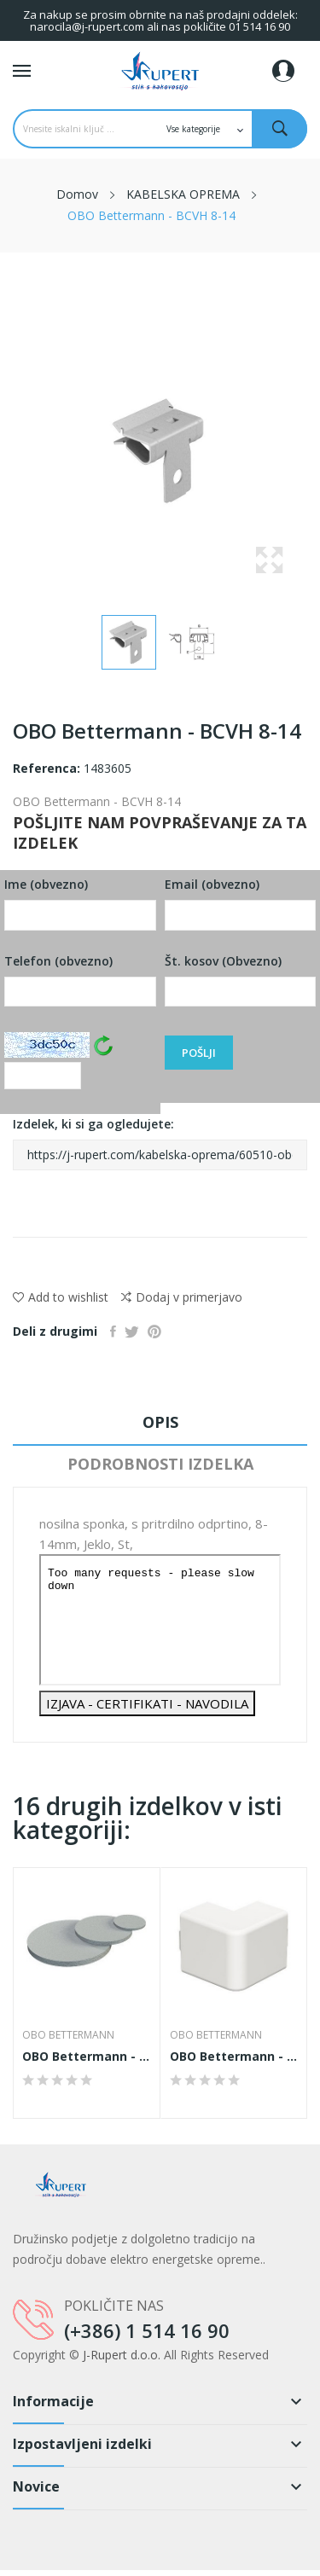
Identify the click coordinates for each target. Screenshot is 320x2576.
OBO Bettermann (68, 2035)
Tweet (131, 1331)
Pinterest (154, 1331)
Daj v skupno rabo (113, 1331)
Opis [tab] (160, 1422)
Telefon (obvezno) (80, 980)
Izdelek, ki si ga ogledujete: (160, 1143)
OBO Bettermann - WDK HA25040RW (234, 2056)
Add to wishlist (60, 1297)
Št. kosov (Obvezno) (241, 980)
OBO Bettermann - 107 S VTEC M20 (86, 2056)
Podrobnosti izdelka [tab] (160, 1463)
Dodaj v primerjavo (181, 1297)
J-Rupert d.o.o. (121, 2355)
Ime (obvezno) (80, 903)
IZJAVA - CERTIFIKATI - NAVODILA (147, 1703)
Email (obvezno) (241, 903)
